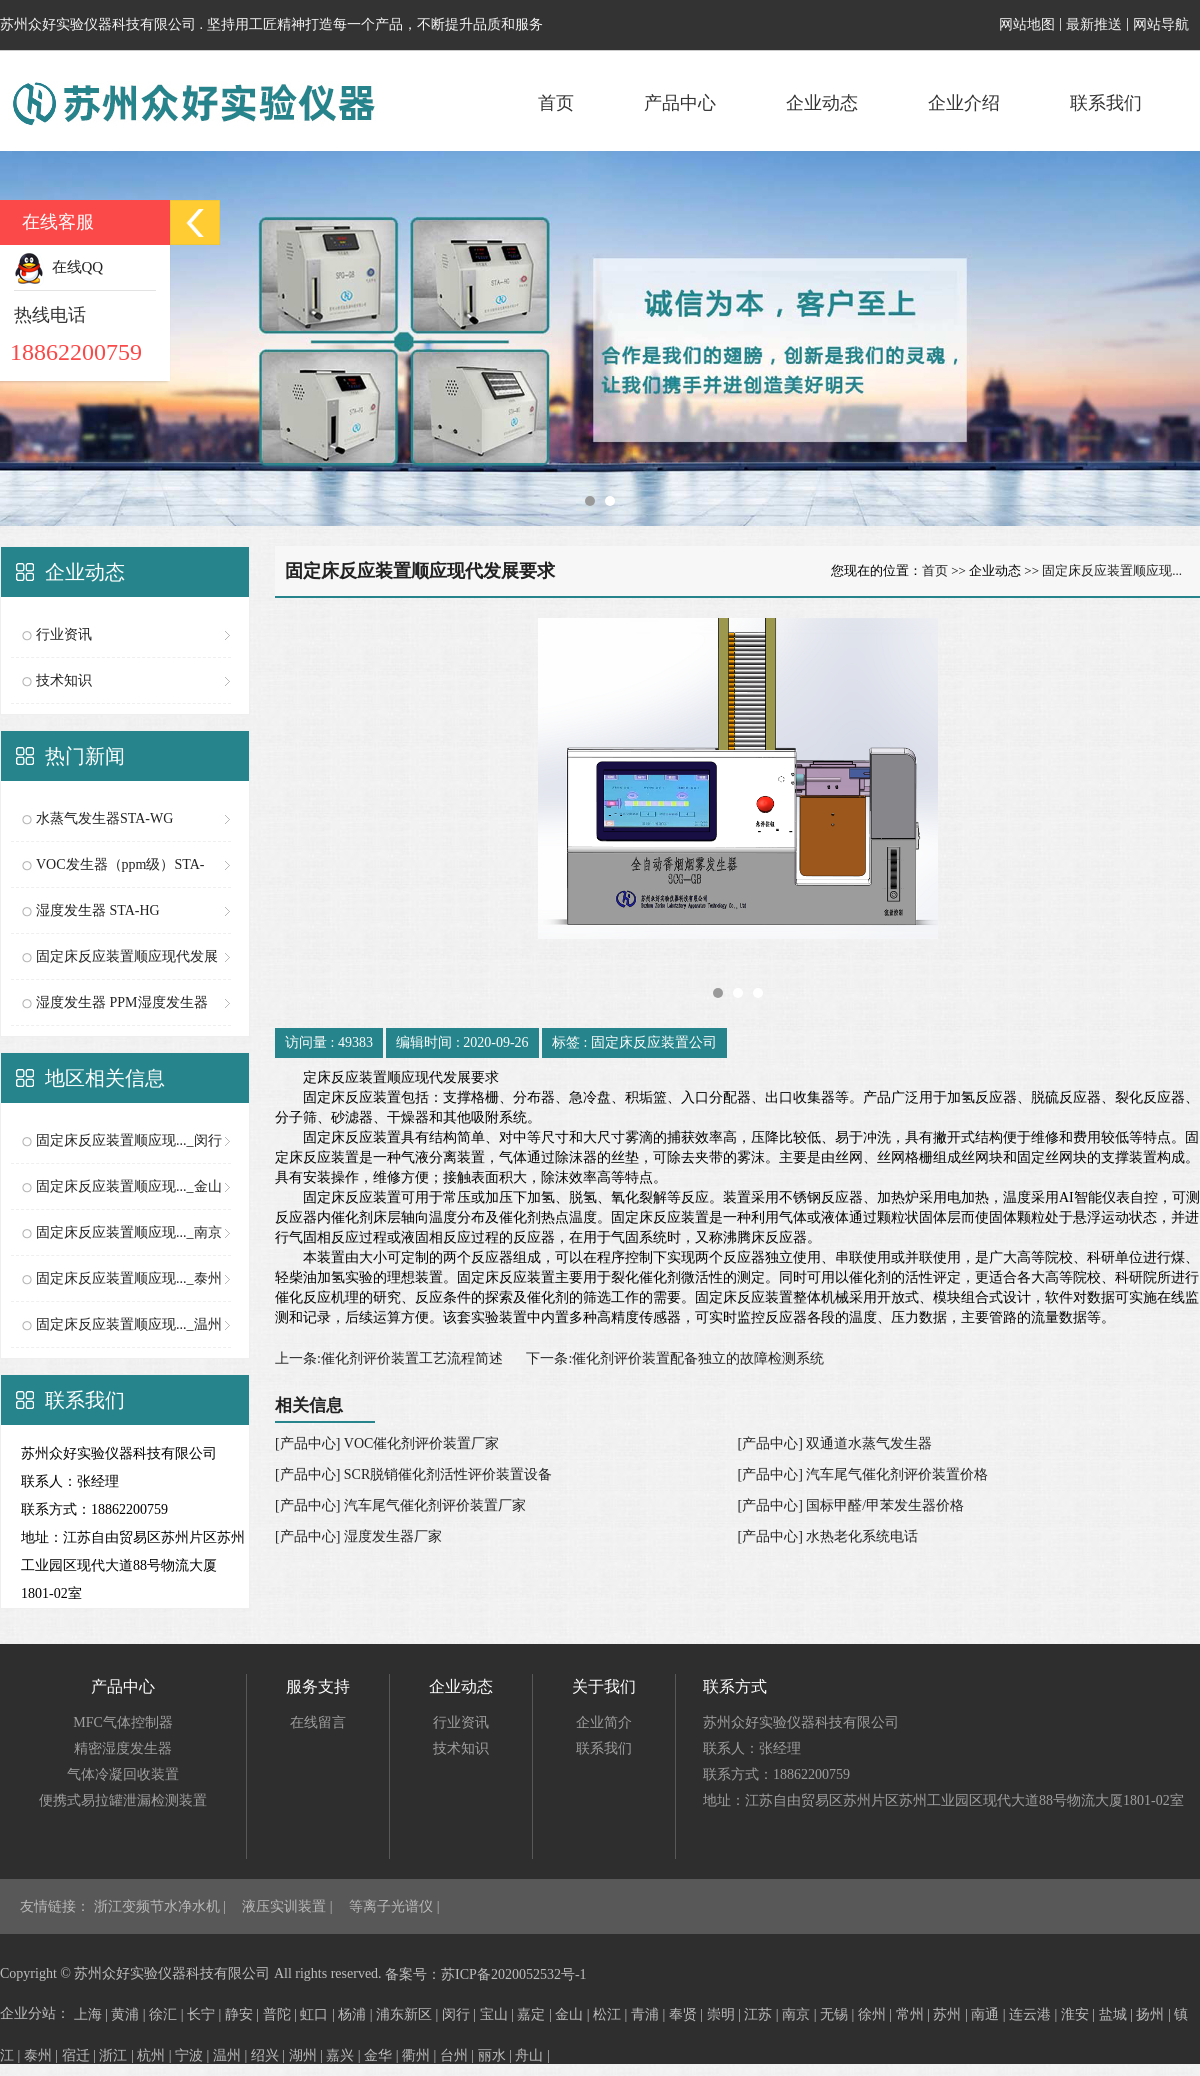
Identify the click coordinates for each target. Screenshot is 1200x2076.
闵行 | (461, 2014)
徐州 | (877, 2014)
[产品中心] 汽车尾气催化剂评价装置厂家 (400, 1505)
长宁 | (206, 2014)
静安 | (244, 2014)
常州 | (915, 2014)
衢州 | (421, 2055)
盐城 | (1118, 2014)
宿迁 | (81, 2055)
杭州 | (156, 2055)
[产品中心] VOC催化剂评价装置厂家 (387, 1443)
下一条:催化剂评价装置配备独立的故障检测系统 (675, 1358)
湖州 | (308, 2055)
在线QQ (58, 267)
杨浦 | (357, 2014)
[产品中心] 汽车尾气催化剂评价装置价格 (863, 1474)
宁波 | (194, 2055)
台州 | (459, 2055)
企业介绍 (964, 103)
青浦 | (650, 2014)
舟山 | (532, 2055)
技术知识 (64, 680)
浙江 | (118, 2055)
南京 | (801, 2014)
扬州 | (1155, 2014)
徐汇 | (168, 2014)
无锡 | (839, 2014)
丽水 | (497, 2055)
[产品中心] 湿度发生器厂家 (358, 1536)
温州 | (232, 2055)
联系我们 (1106, 103)
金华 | (383, 2055)
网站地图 (1027, 24)
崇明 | (726, 2014)
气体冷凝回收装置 (123, 1774)
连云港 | (1035, 2014)
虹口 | (319, 2014)
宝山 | (499, 2014)
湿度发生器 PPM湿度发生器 (122, 1002)
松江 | (612, 2014)
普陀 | (282, 2014)
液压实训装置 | (289, 1906)
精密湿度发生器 (123, 1748)
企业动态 (822, 103)
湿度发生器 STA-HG (98, 910)
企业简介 (604, 1722)
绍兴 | (270, 2055)
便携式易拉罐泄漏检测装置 (123, 1800)
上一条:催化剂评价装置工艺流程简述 (389, 1358)
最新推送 (1094, 24)
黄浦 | (130, 2014)
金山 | (574, 2014)
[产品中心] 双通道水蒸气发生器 (835, 1443)
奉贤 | (688, 2014)
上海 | (93, 2014)
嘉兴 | (345, 2055)
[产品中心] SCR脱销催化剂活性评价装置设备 (413, 1474)
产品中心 (680, 103)
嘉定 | (536, 2014)
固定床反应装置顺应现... (1112, 570)
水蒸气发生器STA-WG (104, 818)
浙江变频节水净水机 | (162, 1906)
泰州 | (43, 2055)
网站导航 (1161, 24)
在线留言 (318, 1722)
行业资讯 (64, 634)
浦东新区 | (409, 2014)
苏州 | (952, 2014)
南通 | (990, 2014)
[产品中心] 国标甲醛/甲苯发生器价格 (851, 1505)
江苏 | (763, 2014)
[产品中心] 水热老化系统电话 (828, 1536)
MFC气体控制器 (123, 1722)
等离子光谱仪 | (394, 1906)
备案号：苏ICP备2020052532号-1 (485, 1974)
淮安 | (1080, 2014)
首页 (556, 103)
